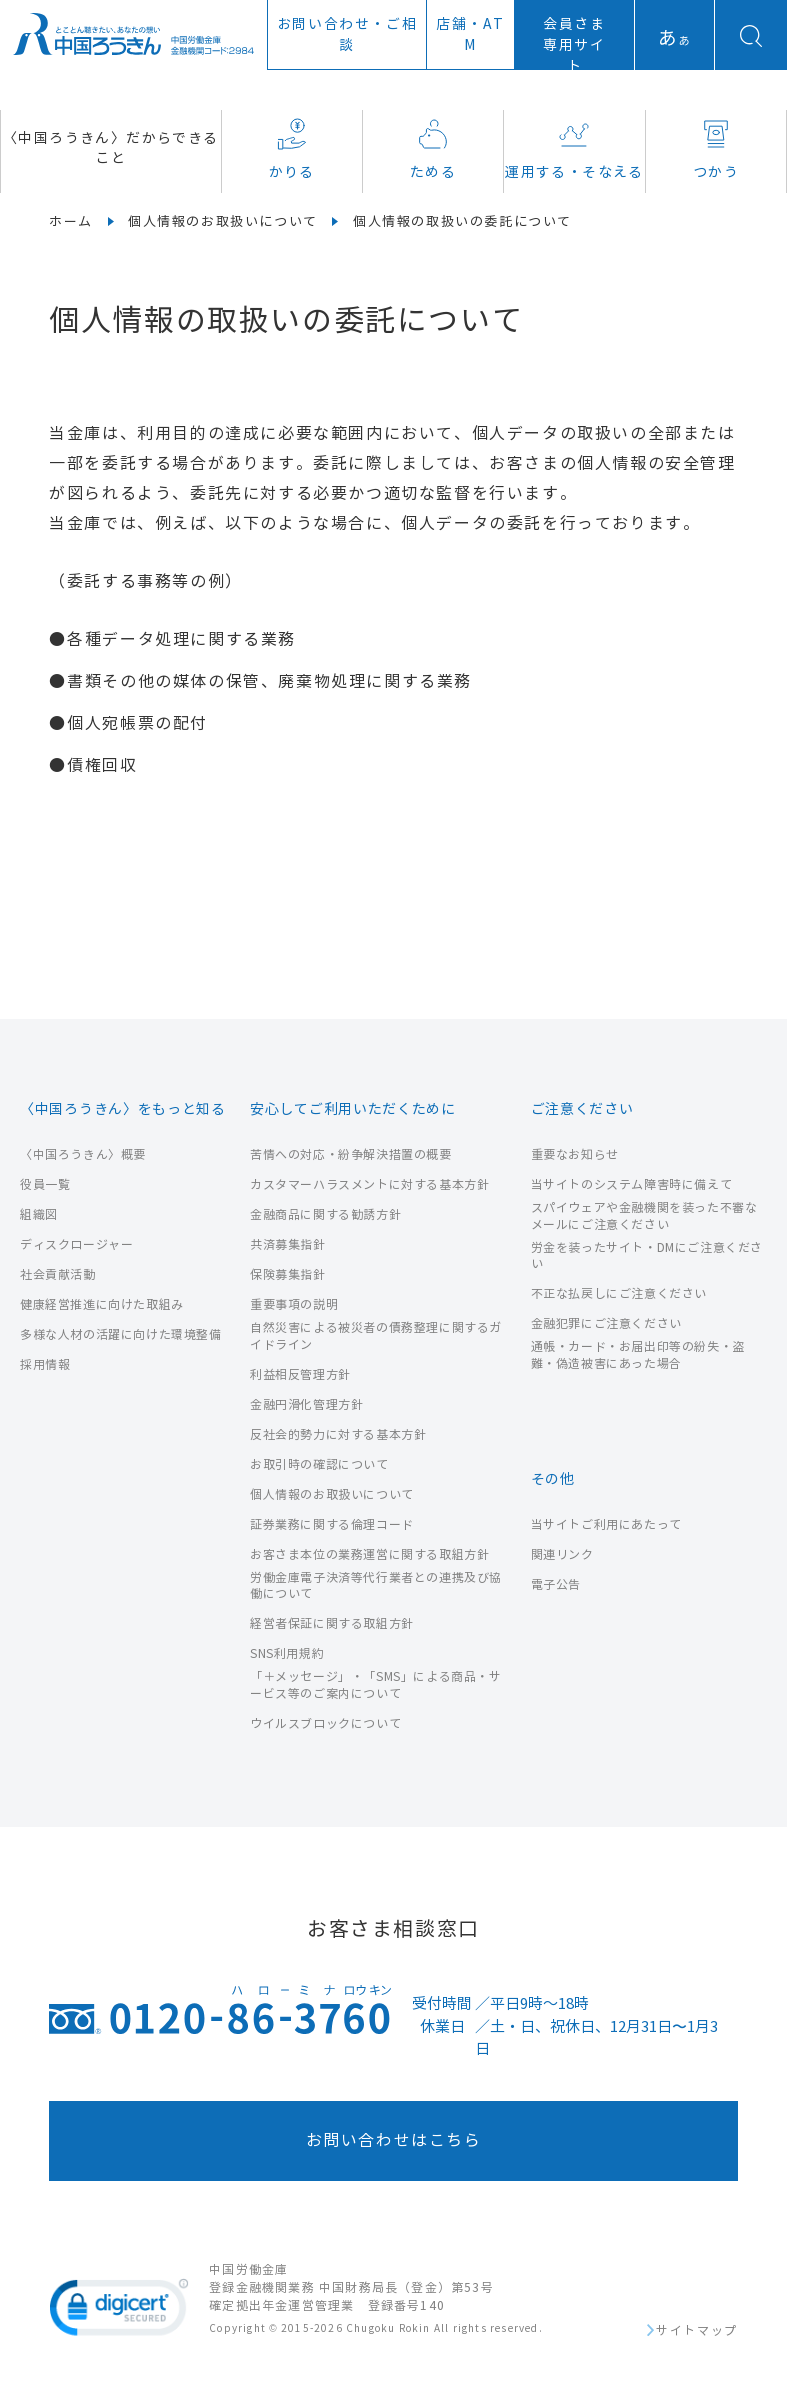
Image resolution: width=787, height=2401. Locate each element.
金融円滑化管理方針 (306, 1404)
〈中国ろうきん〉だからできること (111, 148)
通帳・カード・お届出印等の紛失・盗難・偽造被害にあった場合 (638, 1355)
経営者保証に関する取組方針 (332, 1623)
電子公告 (556, 1584)
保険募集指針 (288, 1274)
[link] (119, 2311)
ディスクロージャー (76, 1244)
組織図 (39, 1214)
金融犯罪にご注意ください (606, 1323)
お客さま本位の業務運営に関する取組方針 (369, 1554)
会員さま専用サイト (574, 45)
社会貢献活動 (58, 1274)
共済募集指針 (288, 1244)
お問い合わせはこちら (394, 2140)
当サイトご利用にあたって (606, 1524)
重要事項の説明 (294, 1304)
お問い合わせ (347, 35)
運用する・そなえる (574, 149)
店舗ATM (470, 35)
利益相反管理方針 (300, 1374)
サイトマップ (697, 2331)
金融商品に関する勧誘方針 (325, 1214)
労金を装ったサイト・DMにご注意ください (647, 1256)
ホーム (71, 222)
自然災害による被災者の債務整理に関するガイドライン (376, 1336)
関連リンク (562, 1554)
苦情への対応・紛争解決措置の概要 (351, 1154)
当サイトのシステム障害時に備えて (632, 1184)
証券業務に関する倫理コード (332, 1524)
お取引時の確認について (319, 1464)
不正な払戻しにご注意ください (619, 1293)
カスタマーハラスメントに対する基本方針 (369, 1184)
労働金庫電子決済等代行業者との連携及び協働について (376, 1586)
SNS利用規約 (287, 1653)
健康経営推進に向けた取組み (102, 1304)
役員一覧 (45, 1184)
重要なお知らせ (575, 1154)
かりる (292, 149)
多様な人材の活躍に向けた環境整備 (121, 1334)
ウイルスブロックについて (325, 1723)
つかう (716, 149)
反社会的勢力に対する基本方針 (338, 1434)
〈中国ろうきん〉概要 (83, 1154)
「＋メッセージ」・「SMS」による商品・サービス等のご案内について (376, 1685)
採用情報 (45, 1364)
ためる (433, 149)
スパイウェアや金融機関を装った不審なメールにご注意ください (644, 1216)
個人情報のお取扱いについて (223, 222)
